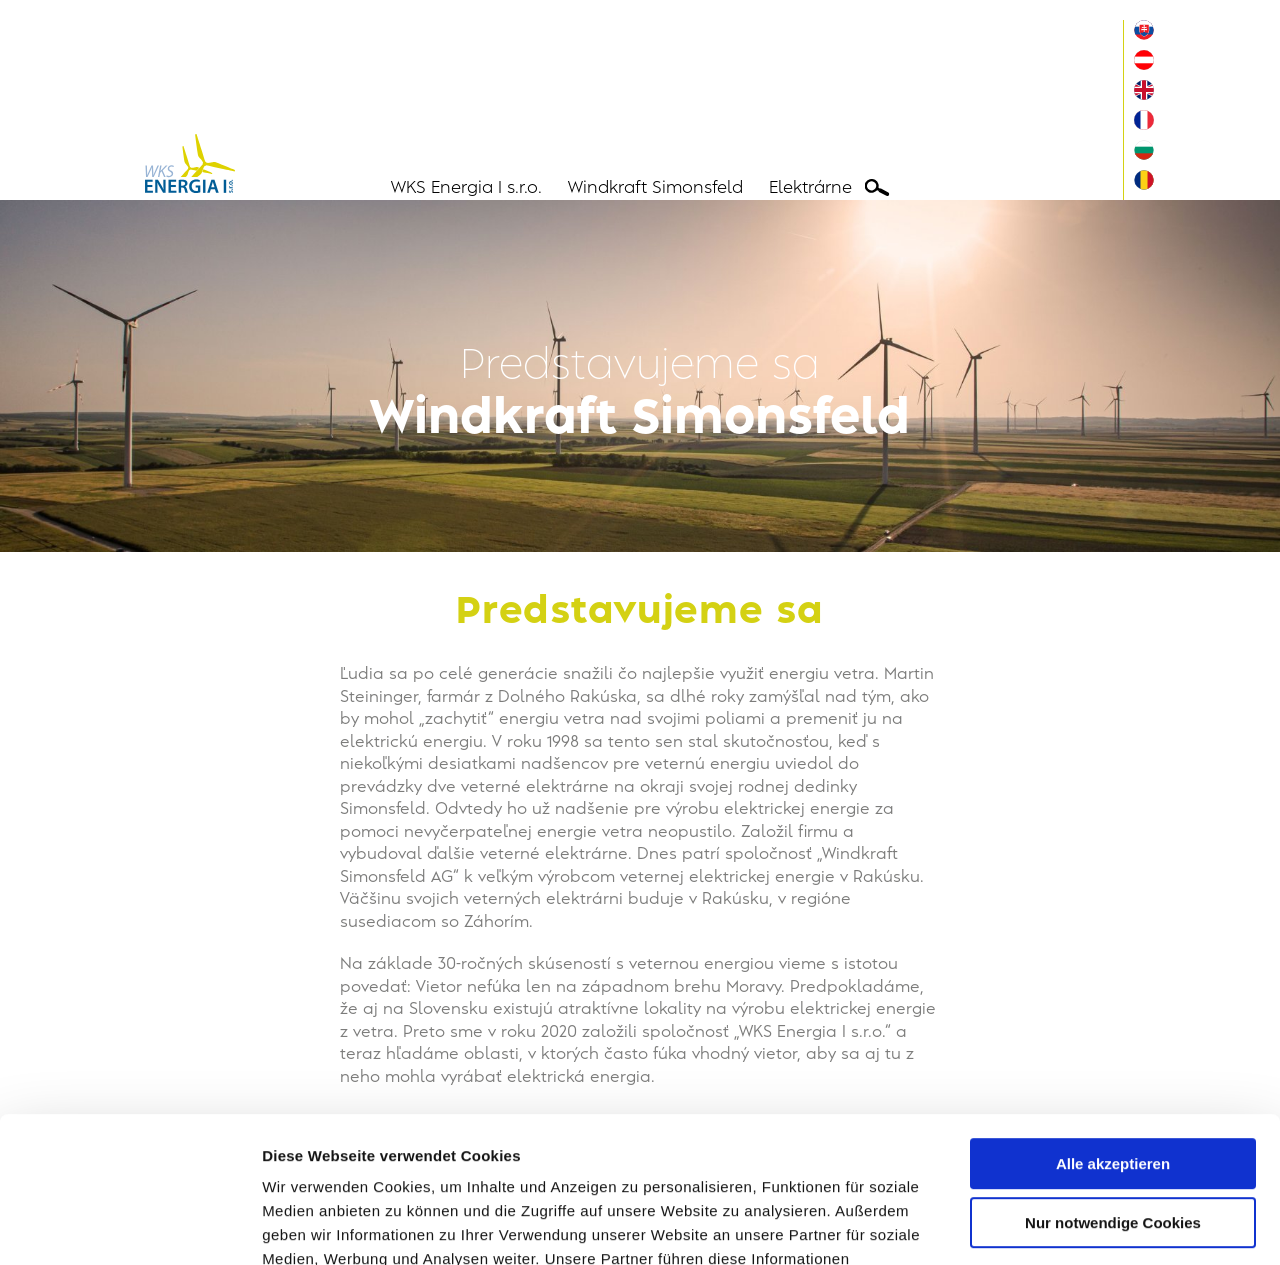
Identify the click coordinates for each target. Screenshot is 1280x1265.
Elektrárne (810, 188)
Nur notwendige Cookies (1113, 1085)
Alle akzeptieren (1113, 1027)
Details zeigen (312, 1225)
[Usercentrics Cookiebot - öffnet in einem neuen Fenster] (129, 1226)
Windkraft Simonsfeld (655, 188)
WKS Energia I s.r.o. (466, 188)
